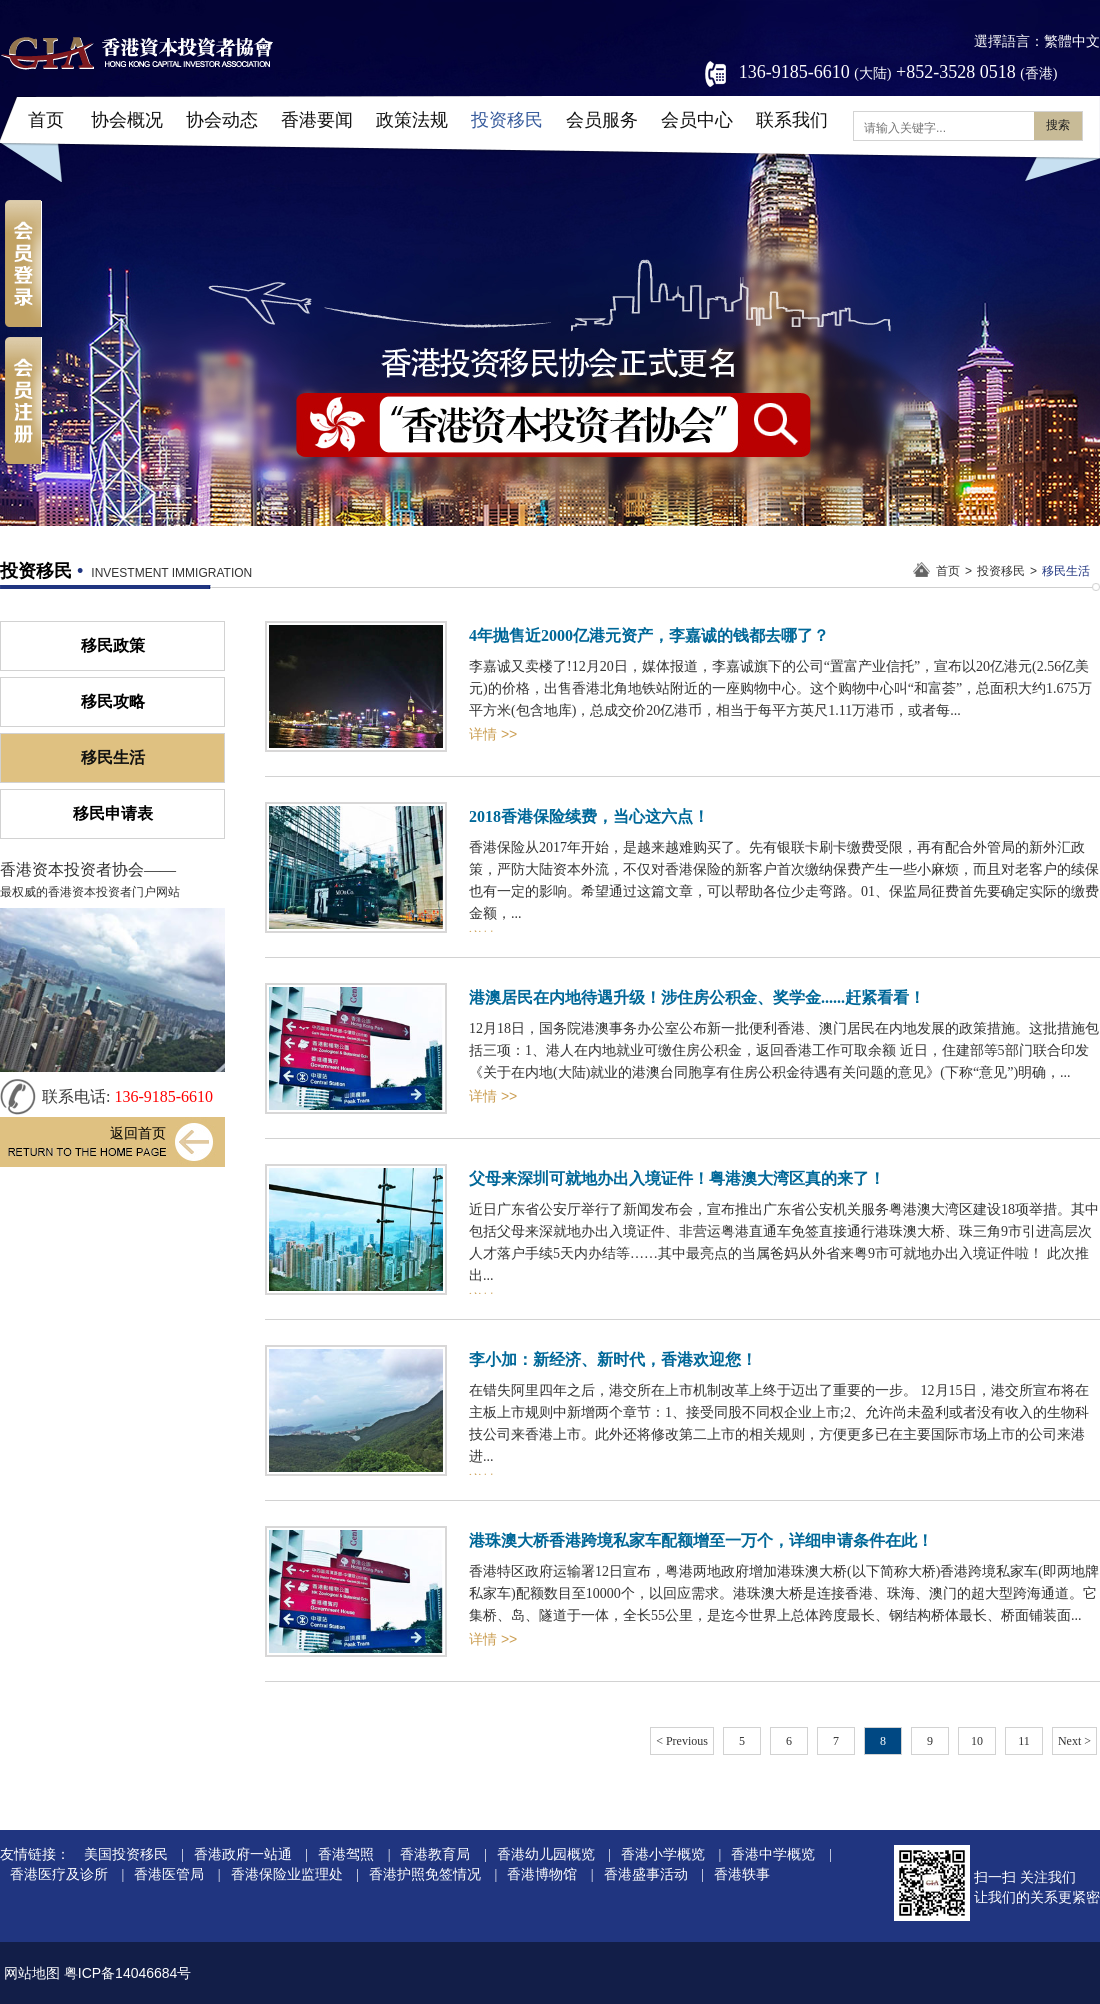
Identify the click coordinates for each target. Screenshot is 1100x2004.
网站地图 (32, 1973)
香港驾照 (346, 1854)
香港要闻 (317, 120)
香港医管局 (169, 1874)
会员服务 (602, 120)
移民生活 (1066, 571)
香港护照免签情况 (425, 1874)
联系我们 (792, 120)
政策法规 (412, 120)
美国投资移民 (126, 1854)
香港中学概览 (773, 1854)
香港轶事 (742, 1874)
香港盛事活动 (646, 1874)
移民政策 (113, 645)
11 (1024, 1741)
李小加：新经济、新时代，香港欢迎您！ (613, 1359)
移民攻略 (113, 701)
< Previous (682, 1741)
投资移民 (507, 120)
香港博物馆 (542, 1874)
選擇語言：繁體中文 (1037, 41)
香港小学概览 (663, 1854)
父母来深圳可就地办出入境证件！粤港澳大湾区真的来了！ (677, 1178)
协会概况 (127, 120)
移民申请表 (113, 813)
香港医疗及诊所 (59, 1874)
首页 (46, 120)
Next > (1074, 1741)
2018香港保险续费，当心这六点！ (589, 816)
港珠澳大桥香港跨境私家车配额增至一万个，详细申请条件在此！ (701, 1540)
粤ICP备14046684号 (128, 1973)
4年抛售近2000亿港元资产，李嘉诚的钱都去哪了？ (649, 635)
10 (977, 1741)
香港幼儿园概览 (546, 1854)
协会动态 (222, 120)
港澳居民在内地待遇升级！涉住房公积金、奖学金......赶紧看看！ (697, 997)
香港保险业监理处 (287, 1874)
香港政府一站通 (243, 1854)
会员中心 (697, 120)
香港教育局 (435, 1854)
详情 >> (493, 734)
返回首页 (138, 1133)
